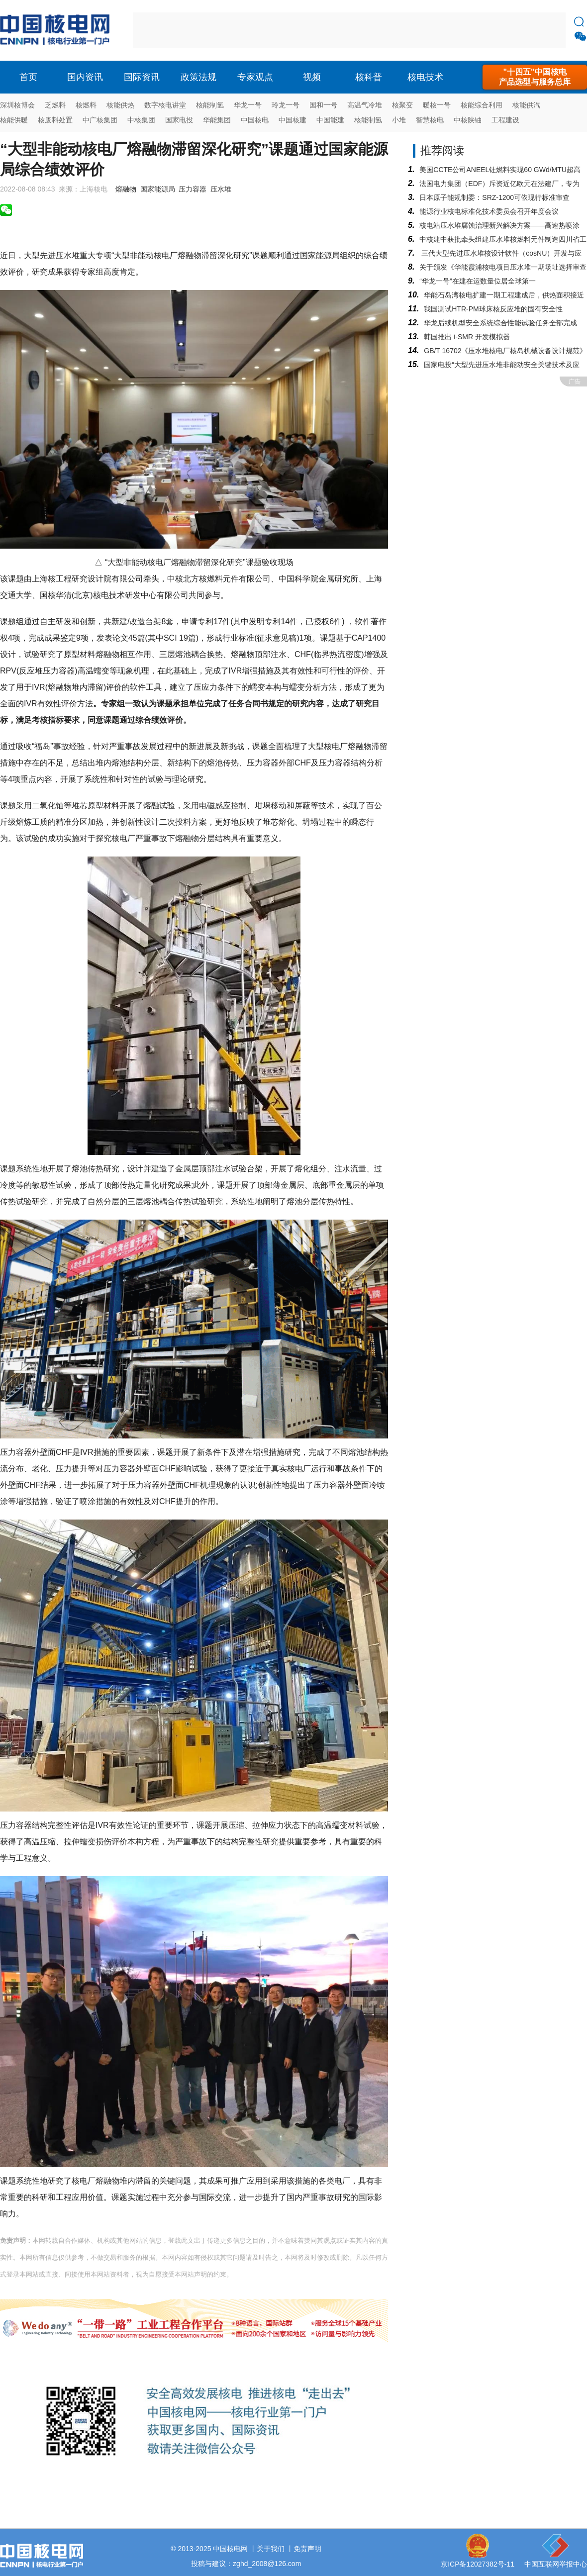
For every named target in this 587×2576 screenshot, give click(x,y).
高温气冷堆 (364, 105)
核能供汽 (526, 105)
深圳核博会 (17, 105)
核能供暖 (14, 120)
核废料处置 (55, 120)
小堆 (399, 120)
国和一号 (323, 105)
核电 (57, 30)
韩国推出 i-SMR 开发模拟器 (467, 337)
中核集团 (141, 120)
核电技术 (425, 77)
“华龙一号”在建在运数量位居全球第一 (477, 281)
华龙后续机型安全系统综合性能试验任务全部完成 (500, 323)
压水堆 (220, 189)
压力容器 (192, 189)
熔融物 (125, 189)
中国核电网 (230, 2549)
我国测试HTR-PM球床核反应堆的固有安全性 (493, 309)
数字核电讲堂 (165, 105)
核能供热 (120, 105)
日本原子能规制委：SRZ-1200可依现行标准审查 (494, 197)
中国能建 (330, 120)
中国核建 (292, 120)
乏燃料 (55, 105)
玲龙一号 (285, 105)
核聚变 (402, 105)
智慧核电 (430, 120)
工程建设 (505, 120)
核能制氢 (210, 105)
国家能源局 (157, 189)
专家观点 (255, 77)
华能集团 (217, 120)
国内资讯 (85, 77)
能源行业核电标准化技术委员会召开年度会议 (489, 211)
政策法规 (198, 77)
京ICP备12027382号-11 (477, 2564)
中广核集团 (100, 120)
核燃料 (86, 105)
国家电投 (179, 120)
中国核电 (255, 120)
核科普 (368, 77)
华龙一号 (248, 105)
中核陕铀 (468, 120)
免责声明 (307, 2549)
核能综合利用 (481, 105)
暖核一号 (437, 105)
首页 (28, 77)
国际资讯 (142, 77)
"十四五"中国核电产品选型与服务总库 (535, 77)
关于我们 (271, 2549)
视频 (312, 77)
